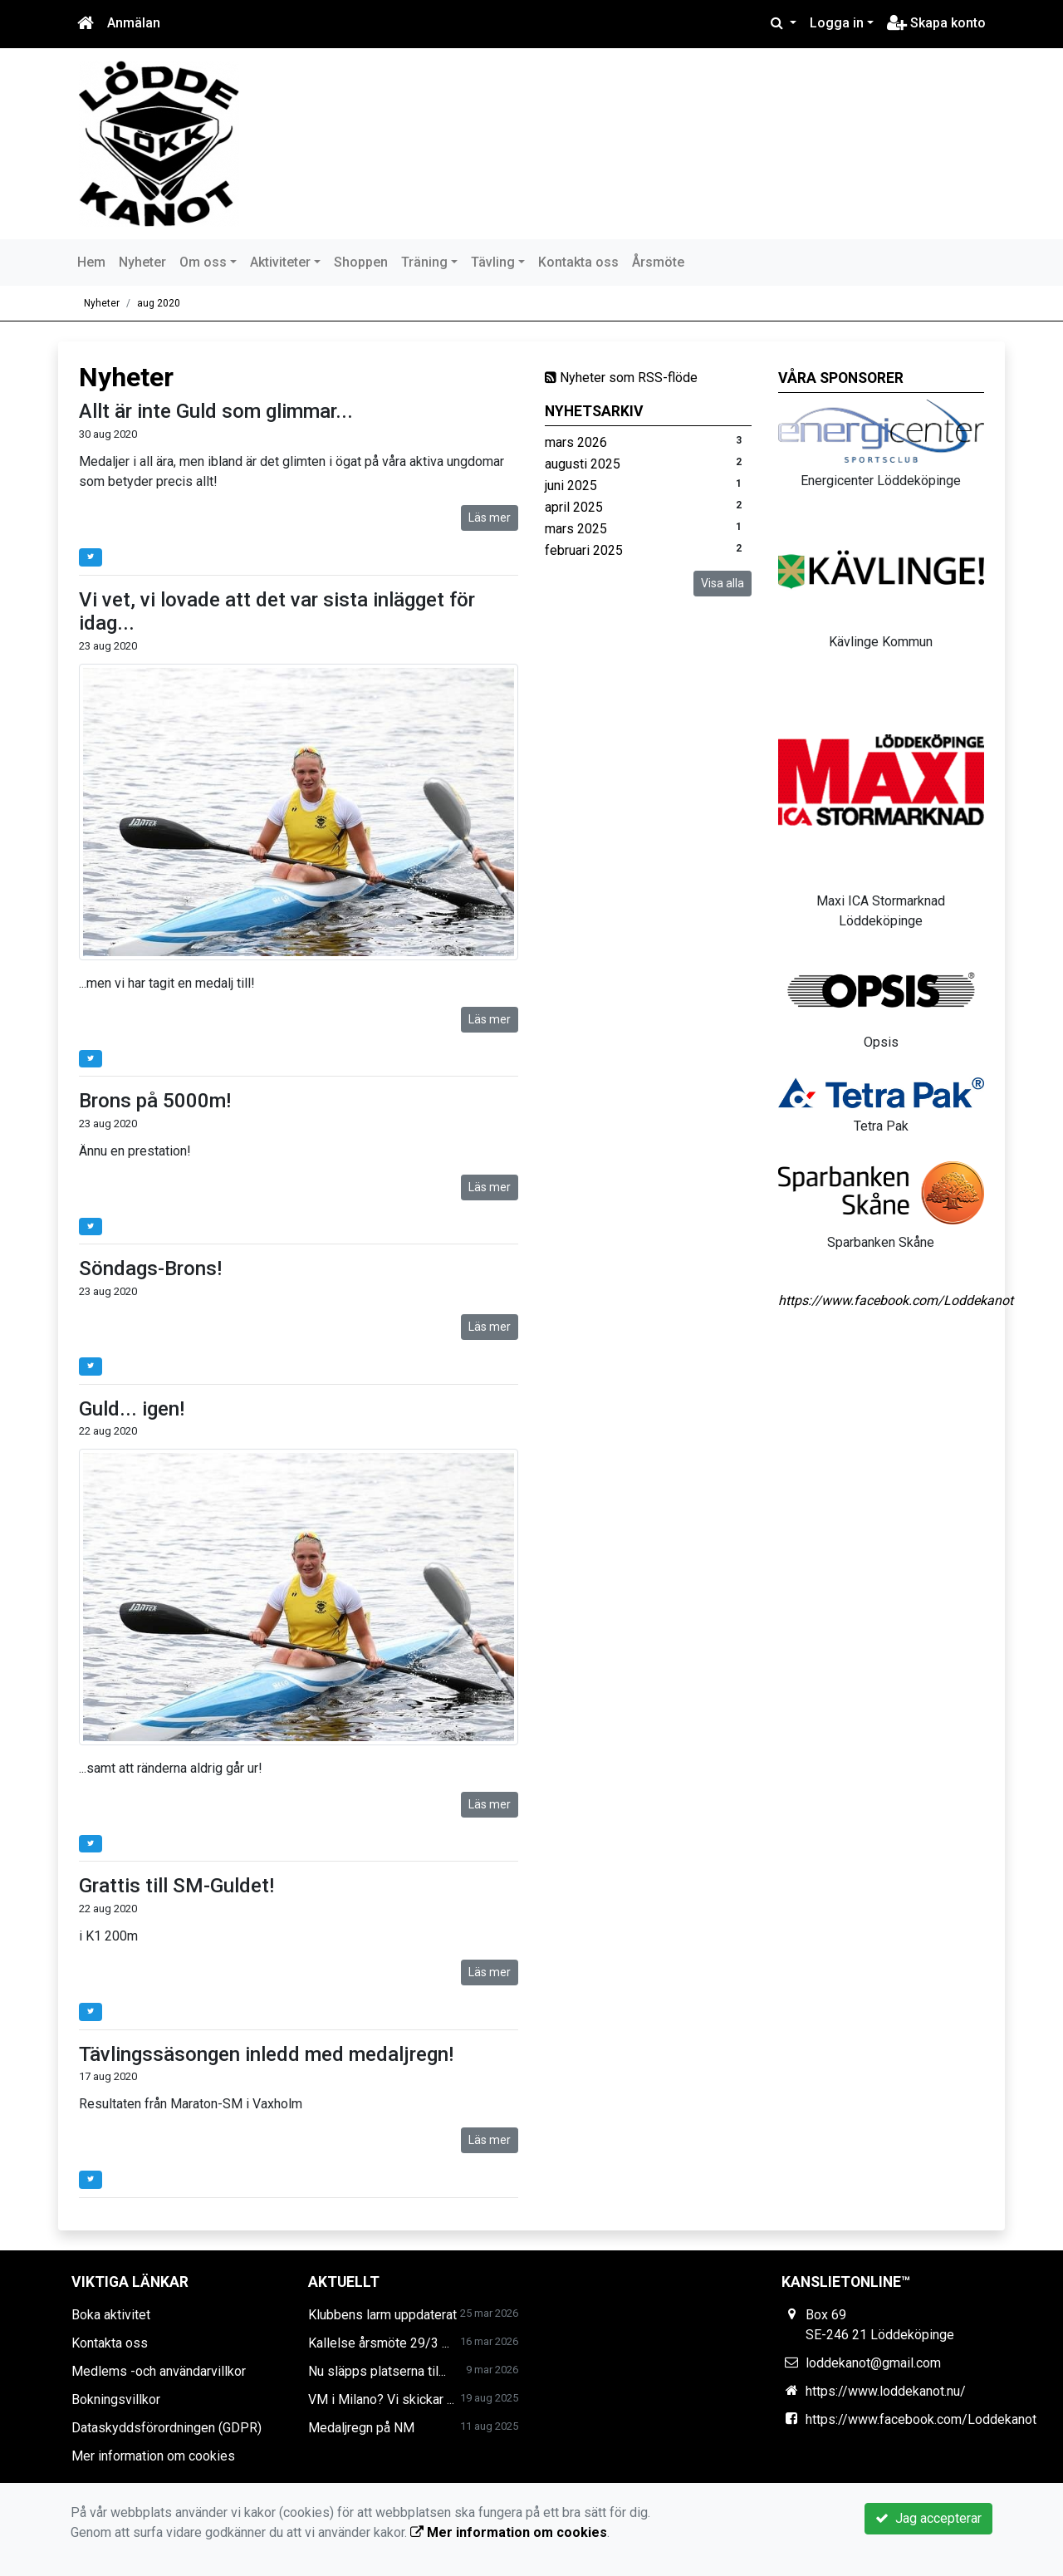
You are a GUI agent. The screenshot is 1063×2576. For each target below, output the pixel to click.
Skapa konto (936, 23)
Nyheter (142, 262)
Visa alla (722, 583)
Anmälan (133, 23)
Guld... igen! (131, 1408)
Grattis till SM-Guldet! (176, 1885)
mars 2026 (576, 442)
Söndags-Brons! (150, 1268)
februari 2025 (584, 550)
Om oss (203, 262)
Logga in (837, 23)
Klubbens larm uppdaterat (382, 2315)
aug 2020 (158, 303)
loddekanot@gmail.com (873, 2363)
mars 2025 (576, 529)
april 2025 (574, 507)
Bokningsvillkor (115, 2399)
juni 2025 (571, 485)
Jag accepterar (928, 2518)
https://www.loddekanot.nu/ (886, 2391)
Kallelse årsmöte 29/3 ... (378, 2343)
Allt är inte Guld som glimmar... (216, 411)
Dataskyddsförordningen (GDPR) (166, 2428)
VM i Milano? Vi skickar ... (381, 2399)
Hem (91, 262)
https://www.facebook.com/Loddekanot (895, 1300)
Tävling (493, 262)
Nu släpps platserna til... (377, 2371)
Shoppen (361, 262)
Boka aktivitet (110, 2315)
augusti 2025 (582, 464)
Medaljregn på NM (361, 2428)
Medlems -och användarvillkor (158, 2371)
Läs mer (489, 517)
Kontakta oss (578, 262)
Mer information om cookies (153, 2456)
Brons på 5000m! (155, 1100)
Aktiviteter (280, 262)
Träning (424, 262)
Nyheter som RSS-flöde (621, 377)
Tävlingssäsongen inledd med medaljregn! (266, 2054)
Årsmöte (658, 262)
